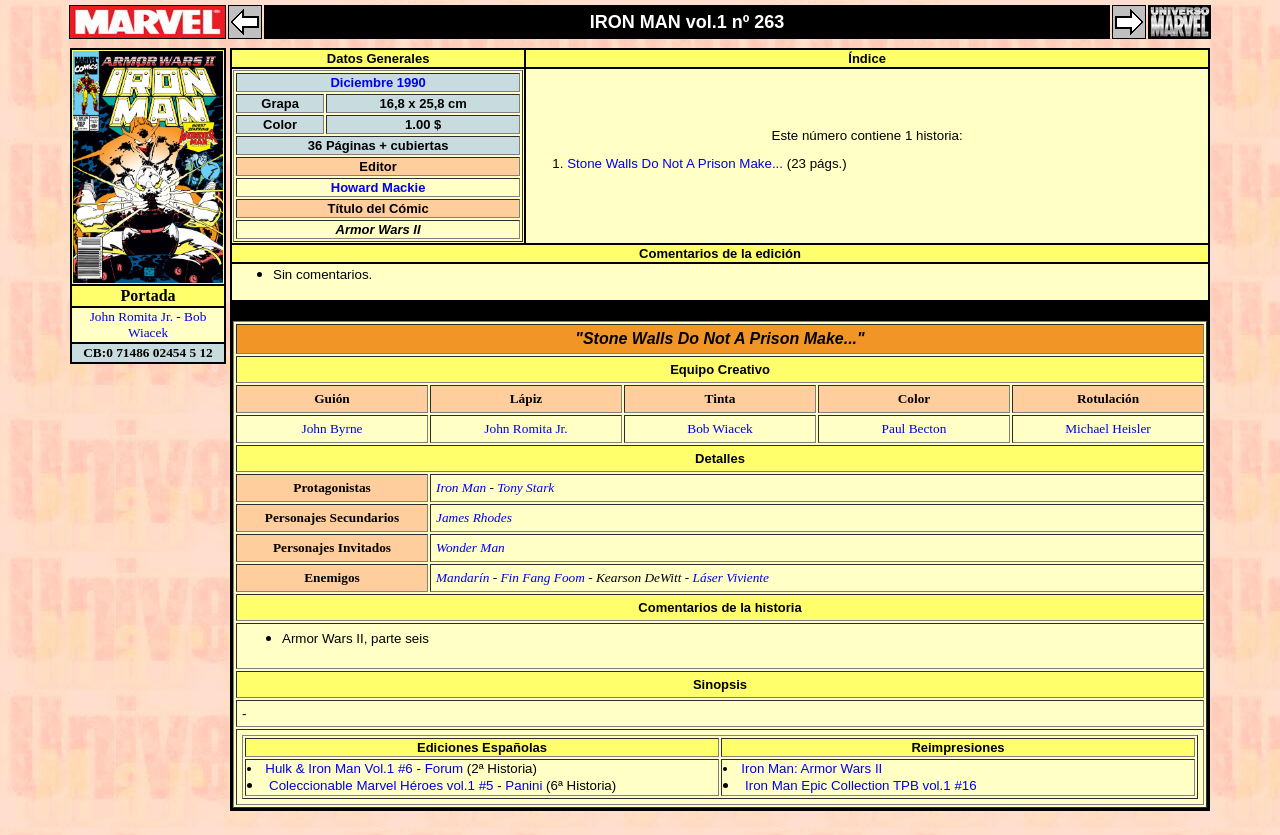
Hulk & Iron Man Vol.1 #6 (338, 768)
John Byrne (331, 428)
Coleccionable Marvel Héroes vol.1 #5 (381, 785)
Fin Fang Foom (542, 577)
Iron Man (461, 487)
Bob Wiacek (167, 324)
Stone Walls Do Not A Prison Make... (675, 163)
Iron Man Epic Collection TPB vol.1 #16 (861, 785)
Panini (523, 785)
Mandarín (462, 577)
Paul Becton (914, 428)
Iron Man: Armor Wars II (811, 768)
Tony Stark (525, 487)
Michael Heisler (1108, 428)
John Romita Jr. (131, 316)
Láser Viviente (731, 577)
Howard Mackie (378, 187)
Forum (444, 768)
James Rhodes (474, 517)
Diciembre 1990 (377, 82)
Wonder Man (470, 547)
